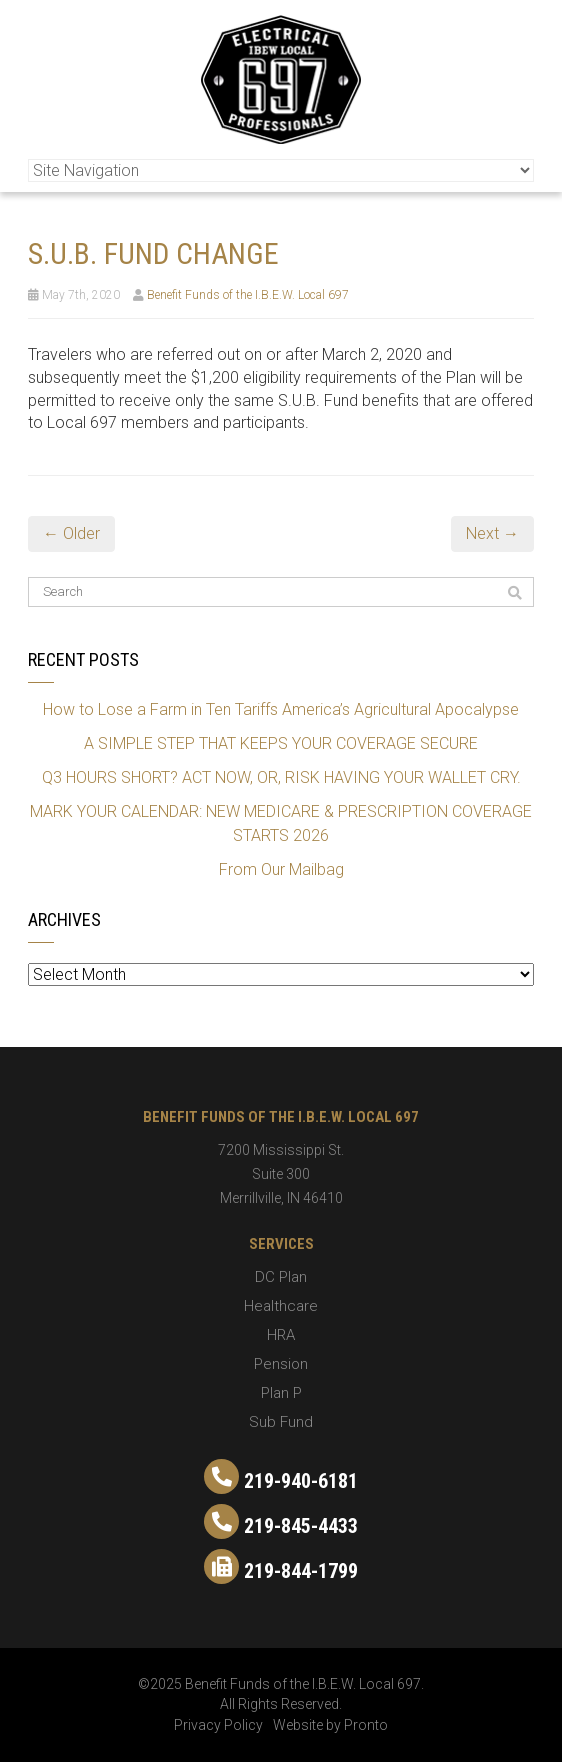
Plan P (281, 1393)
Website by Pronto (330, 1725)
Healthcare (281, 1306)
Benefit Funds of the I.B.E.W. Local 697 (248, 295)
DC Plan (281, 1277)
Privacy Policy (218, 1725)
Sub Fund (281, 1422)
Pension (281, 1364)
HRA (281, 1335)
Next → (492, 533)
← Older (71, 533)
